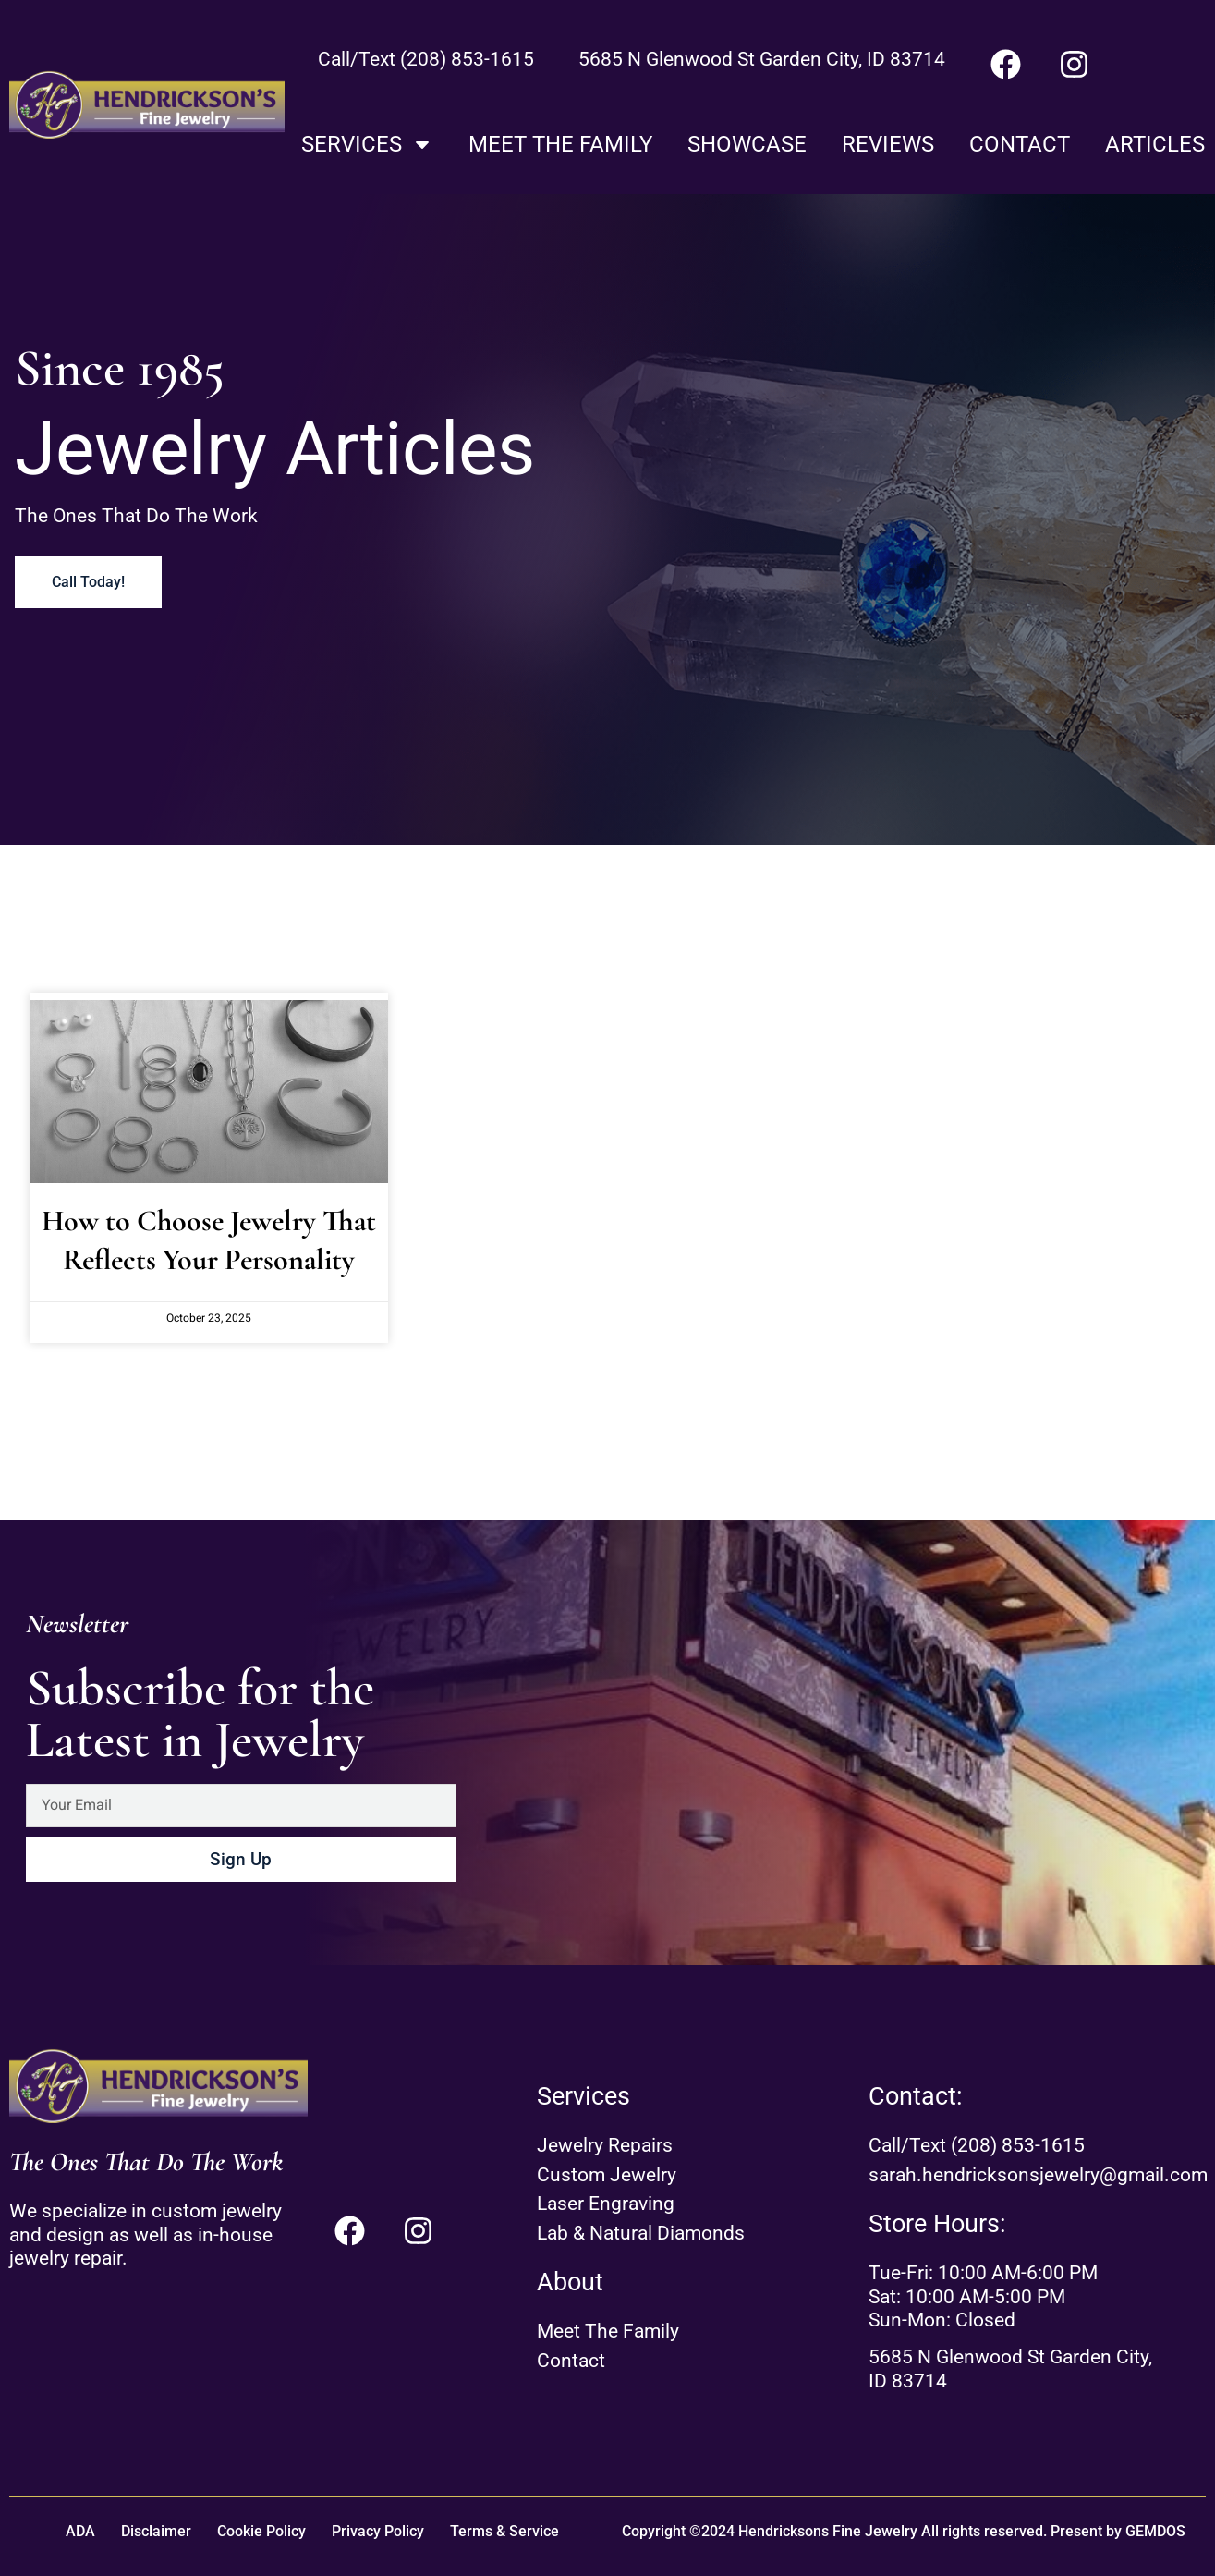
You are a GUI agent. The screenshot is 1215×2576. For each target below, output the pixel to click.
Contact (1019, 144)
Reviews (888, 144)
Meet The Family (560, 144)
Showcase (747, 144)
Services (367, 144)
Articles (1155, 144)
